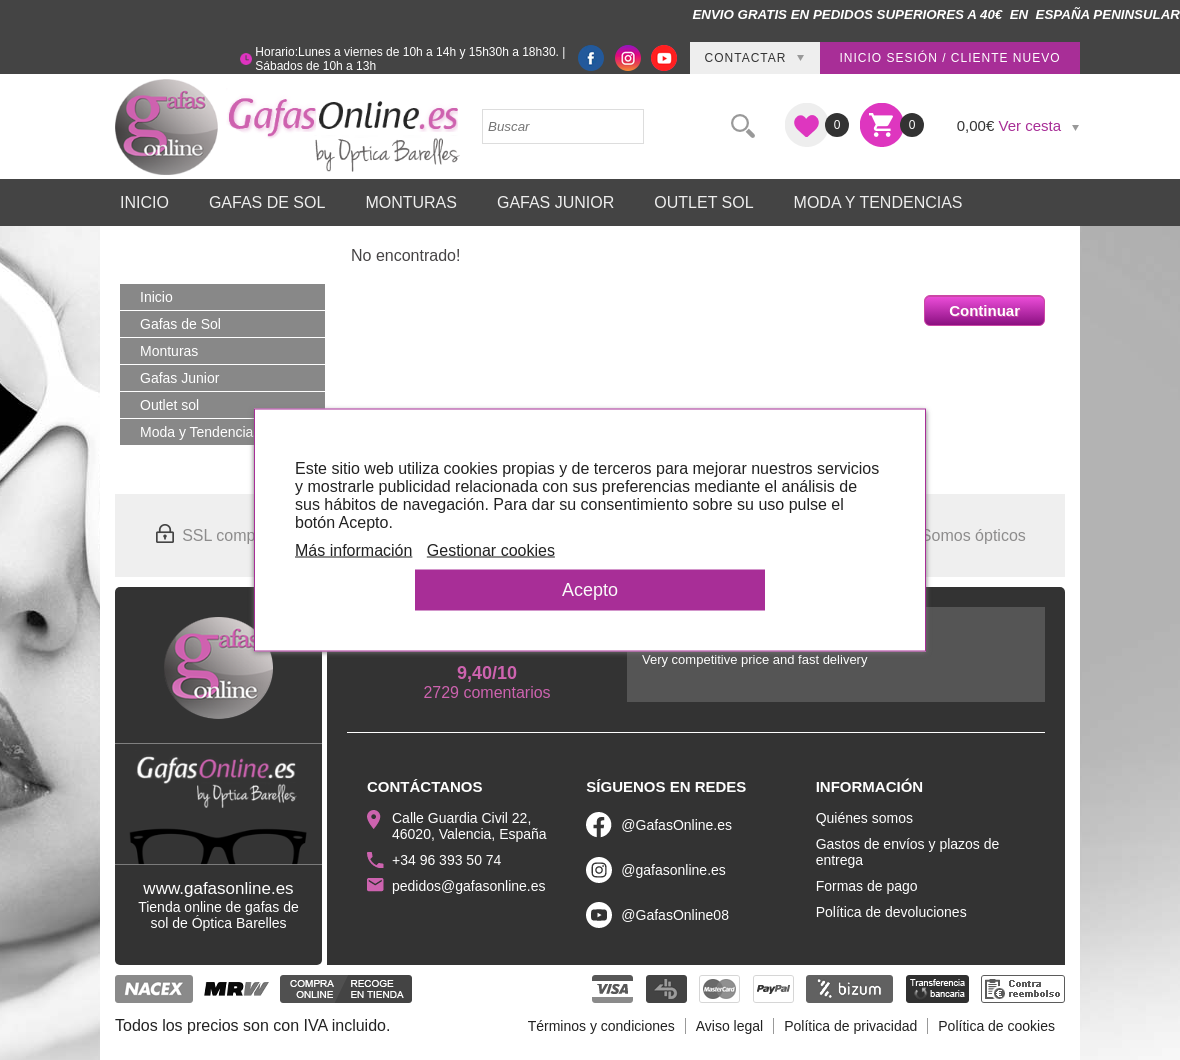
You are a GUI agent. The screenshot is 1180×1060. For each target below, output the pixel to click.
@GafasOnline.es (676, 825)
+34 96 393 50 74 (446, 860)
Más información (353, 550)
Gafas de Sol (267, 202)
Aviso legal (729, 1026)
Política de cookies (996, 1026)
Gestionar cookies (491, 550)
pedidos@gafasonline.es (469, 886)
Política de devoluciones (891, 912)
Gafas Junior (555, 202)
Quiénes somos (864, 818)
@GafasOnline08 (675, 915)
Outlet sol (703, 202)
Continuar (984, 310)
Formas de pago (867, 886)
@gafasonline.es (673, 870)
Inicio (144, 202)
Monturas (411, 202)
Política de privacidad (850, 1026)
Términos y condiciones (601, 1026)
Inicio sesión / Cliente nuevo (949, 58)
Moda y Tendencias (878, 202)
